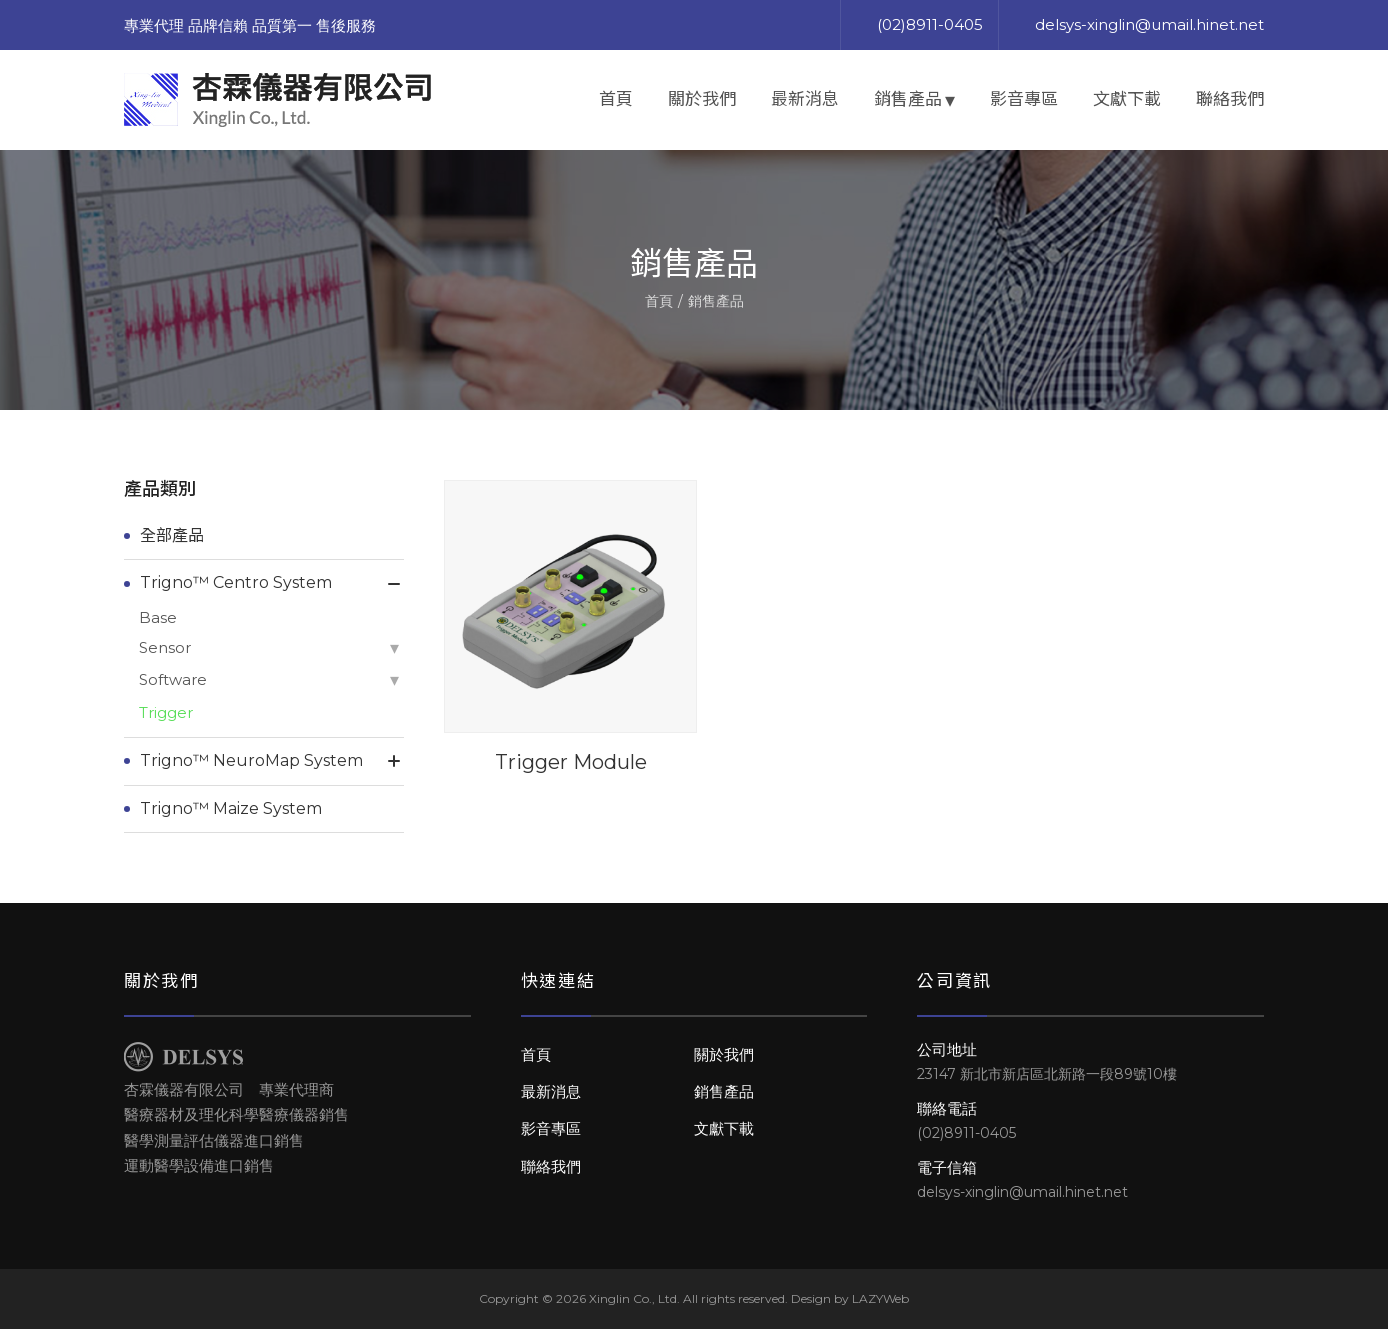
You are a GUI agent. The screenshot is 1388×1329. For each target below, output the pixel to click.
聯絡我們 (1230, 99)
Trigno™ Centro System (236, 582)
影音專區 (1024, 99)
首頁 (616, 99)
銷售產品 (908, 99)
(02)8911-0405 (930, 24)
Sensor (165, 647)
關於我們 (702, 99)
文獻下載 (1127, 99)
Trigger (166, 712)
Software (173, 679)
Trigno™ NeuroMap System (251, 760)
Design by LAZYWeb (850, 1298)
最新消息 (805, 99)
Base (158, 617)
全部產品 (172, 535)
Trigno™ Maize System (231, 808)
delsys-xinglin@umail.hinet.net (1149, 24)
